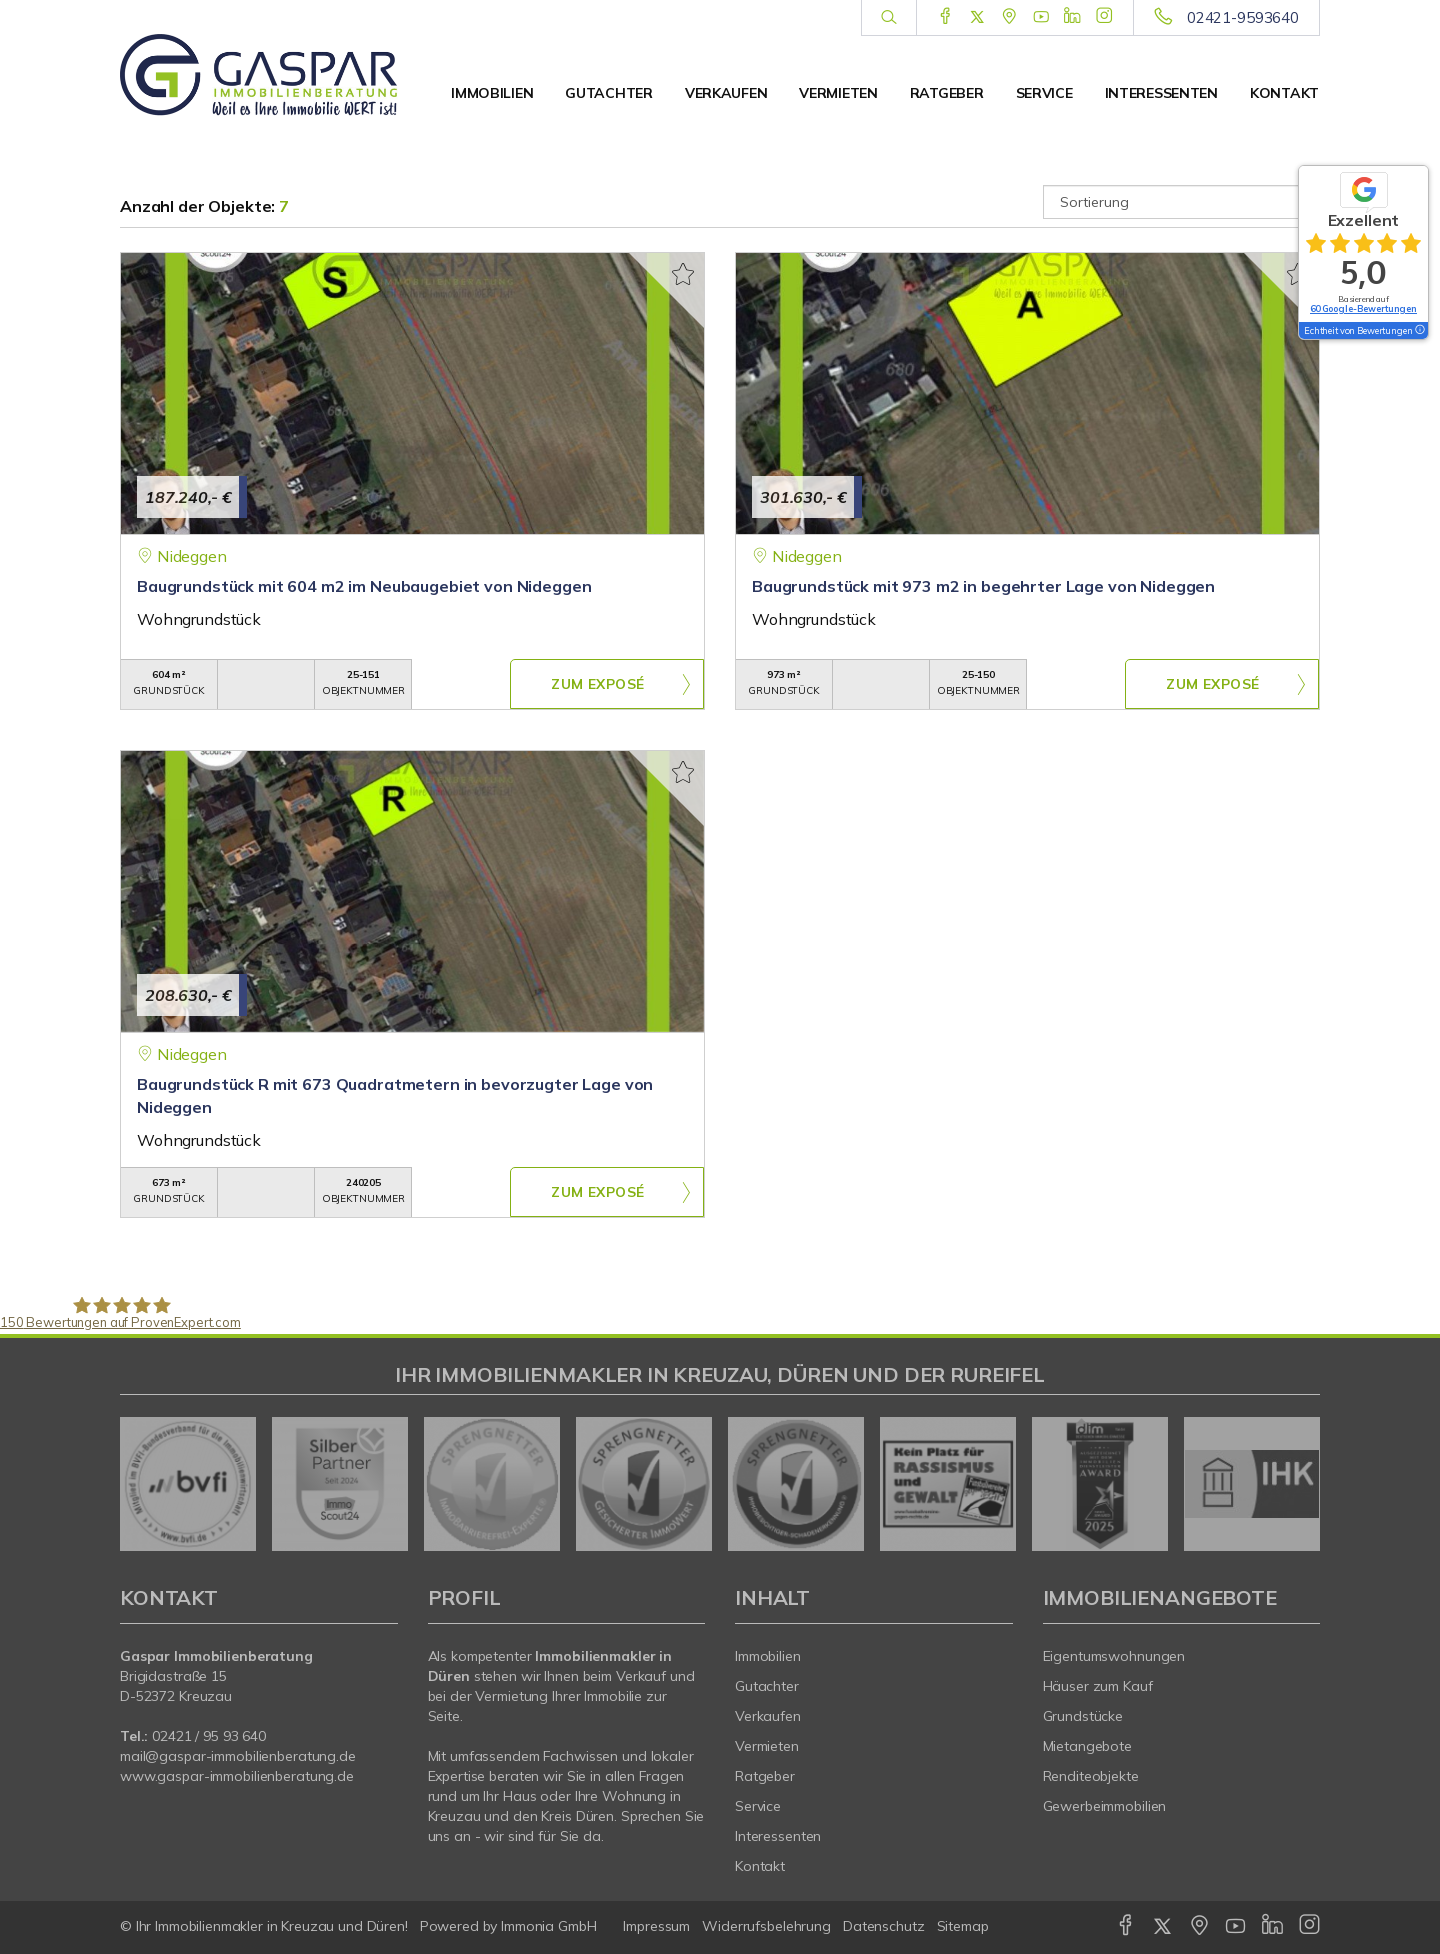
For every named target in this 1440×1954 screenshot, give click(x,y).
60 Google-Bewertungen (1363, 308)
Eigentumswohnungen (1114, 1656)
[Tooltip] (1419, 331)
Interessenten (1161, 93)
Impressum (656, 1926)
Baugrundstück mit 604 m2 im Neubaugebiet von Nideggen (364, 586)
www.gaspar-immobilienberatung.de (237, 1776)
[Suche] (888, 18)
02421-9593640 (1243, 17)
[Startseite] (259, 75)
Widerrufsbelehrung (766, 1926)
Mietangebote (1088, 1746)
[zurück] (142, 1484)
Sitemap (963, 1926)
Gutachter (608, 93)
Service (1044, 93)
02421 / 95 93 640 (209, 1736)
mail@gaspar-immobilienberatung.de (238, 1756)
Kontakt (1284, 93)
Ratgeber (947, 93)
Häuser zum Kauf (1098, 1686)
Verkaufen (726, 93)
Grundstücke (1083, 1716)
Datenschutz (884, 1926)
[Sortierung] (1182, 202)
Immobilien (492, 93)
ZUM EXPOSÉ (598, 685)
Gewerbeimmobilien (1105, 1806)
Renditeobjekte (1091, 1776)
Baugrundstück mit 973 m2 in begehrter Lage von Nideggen (983, 586)
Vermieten (838, 93)
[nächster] (1297, 1484)
